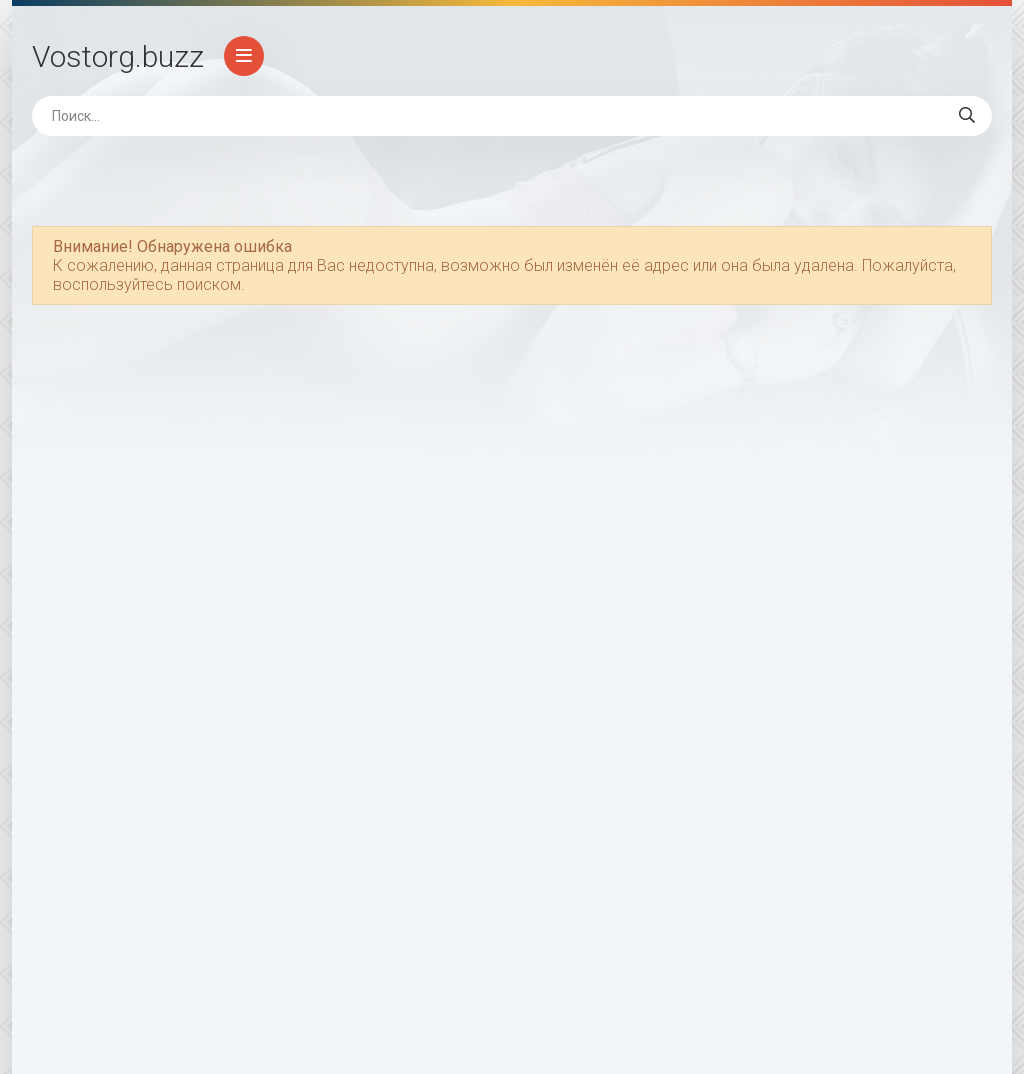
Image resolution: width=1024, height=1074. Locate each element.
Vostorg (118, 56)
